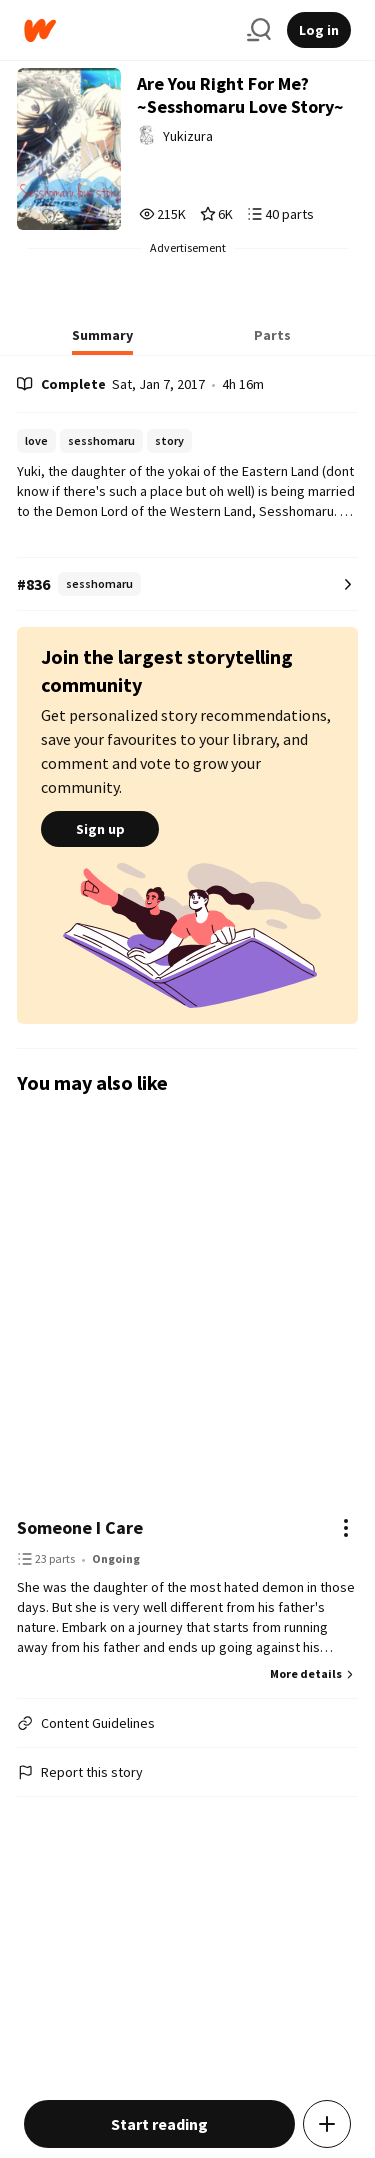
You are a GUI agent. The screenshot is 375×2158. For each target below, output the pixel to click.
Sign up (100, 829)
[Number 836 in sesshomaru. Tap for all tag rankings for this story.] (187, 584)
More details (314, 1673)
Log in (319, 30)
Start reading (159, 2124)
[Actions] (346, 1528)
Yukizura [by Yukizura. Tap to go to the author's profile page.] (188, 136)
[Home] (127, 30)
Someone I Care (80, 1527)
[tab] (102, 341)
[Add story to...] (327, 2124)
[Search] (259, 30)
